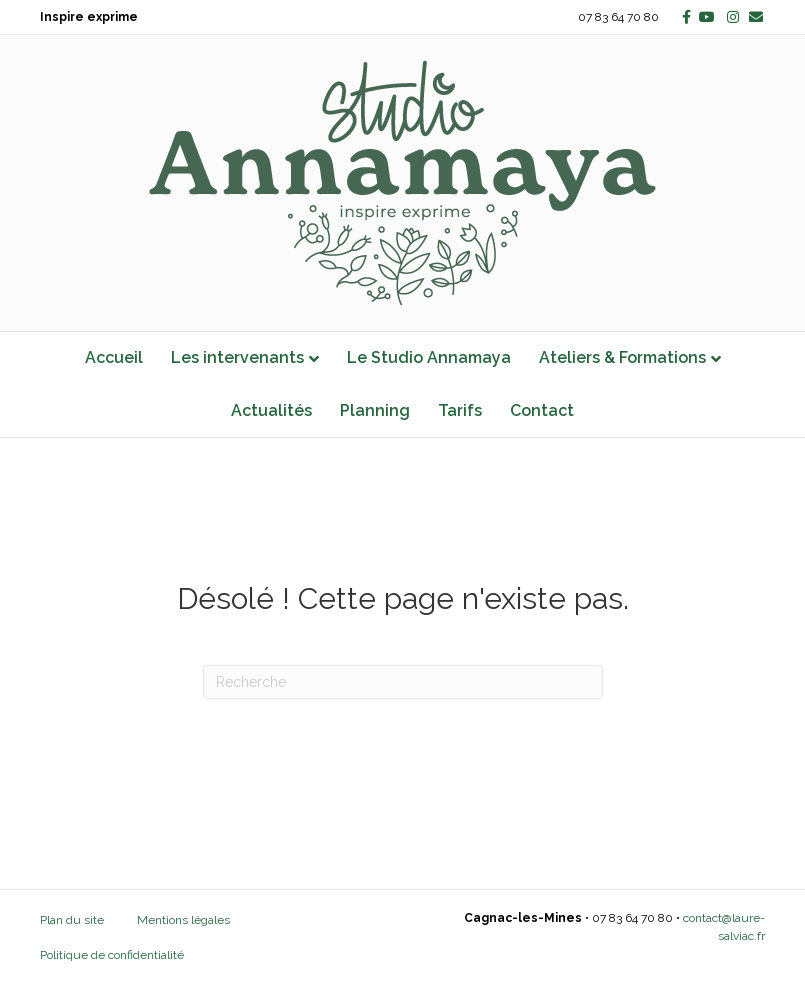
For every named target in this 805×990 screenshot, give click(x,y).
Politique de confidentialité (112, 955)
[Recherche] (403, 682)
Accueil (114, 357)
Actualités (271, 410)
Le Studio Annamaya (429, 357)
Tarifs (460, 410)
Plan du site (72, 920)
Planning (375, 410)
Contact (542, 410)
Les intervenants (237, 357)
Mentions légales (183, 920)
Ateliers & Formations (622, 357)
